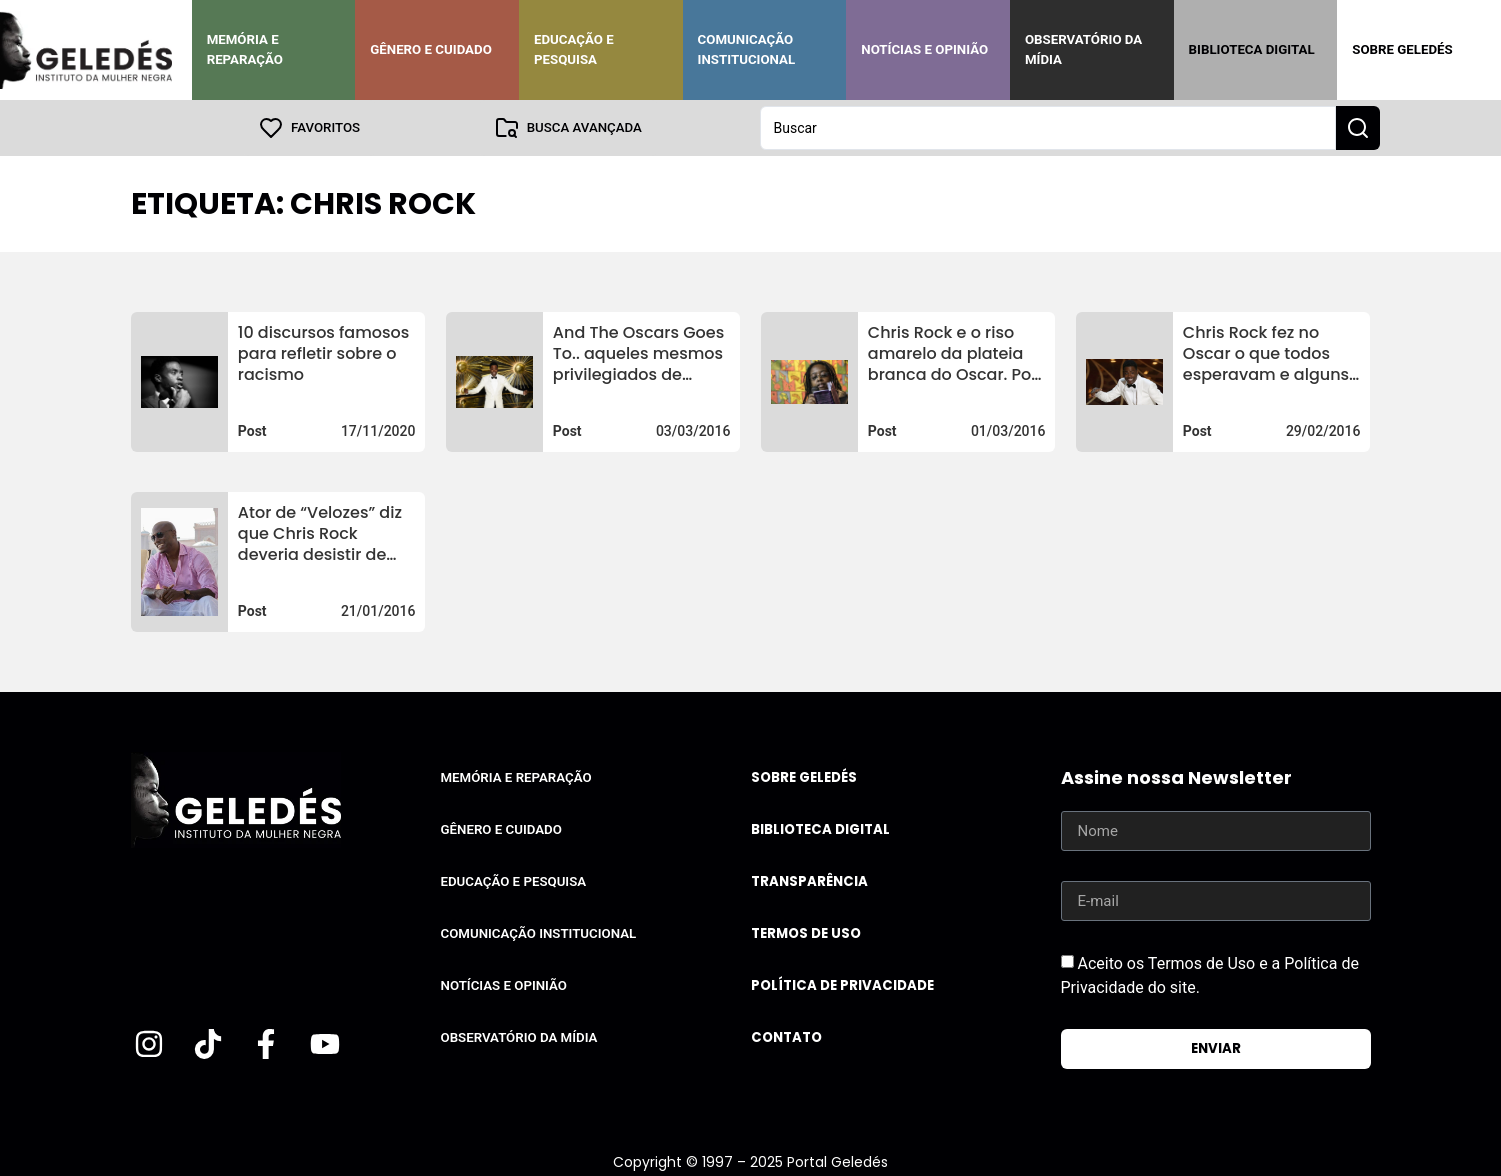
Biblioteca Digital (1252, 49)
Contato (786, 1037)
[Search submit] (1358, 128)
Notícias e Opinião (924, 49)
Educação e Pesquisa (574, 49)
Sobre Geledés (1402, 49)
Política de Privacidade (842, 985)
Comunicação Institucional (747, 49)
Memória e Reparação (245, 49)
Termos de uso (806, 933)
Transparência (809, 881)
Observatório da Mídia (1083, 49)
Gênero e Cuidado (431, 49)
